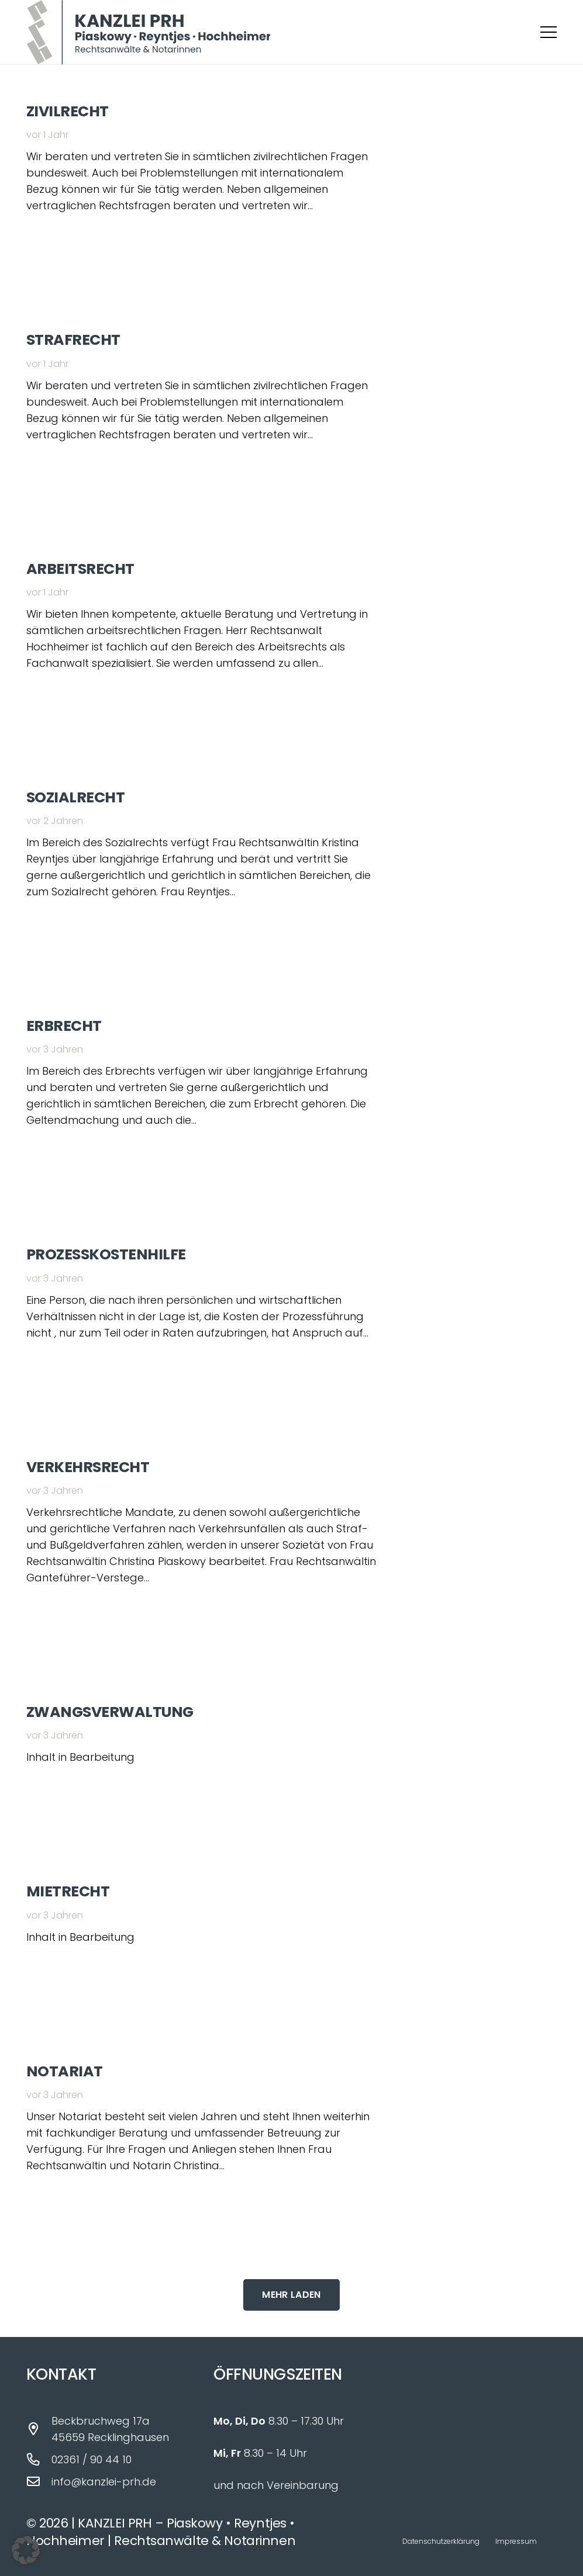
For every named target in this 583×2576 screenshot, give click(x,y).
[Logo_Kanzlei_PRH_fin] (148, 32)
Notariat (64, 2071)
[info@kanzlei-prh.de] (38, 2481)
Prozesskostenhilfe (106, 1254)
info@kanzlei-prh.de (103, 2481)
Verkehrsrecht (87, 1467)
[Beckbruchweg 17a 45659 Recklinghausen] (38, 2429)
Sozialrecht (75, 797)
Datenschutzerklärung (440, 2541)
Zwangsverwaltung (110, 1712)
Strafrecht (73, 340)
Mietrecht (67, 1891)
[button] (548, 32)
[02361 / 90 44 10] (38, 2459)
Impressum (516, 2541)
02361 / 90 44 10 (91, 2459)
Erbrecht (64, 1026)
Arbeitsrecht (80, 569)
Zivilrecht (67, 111)
